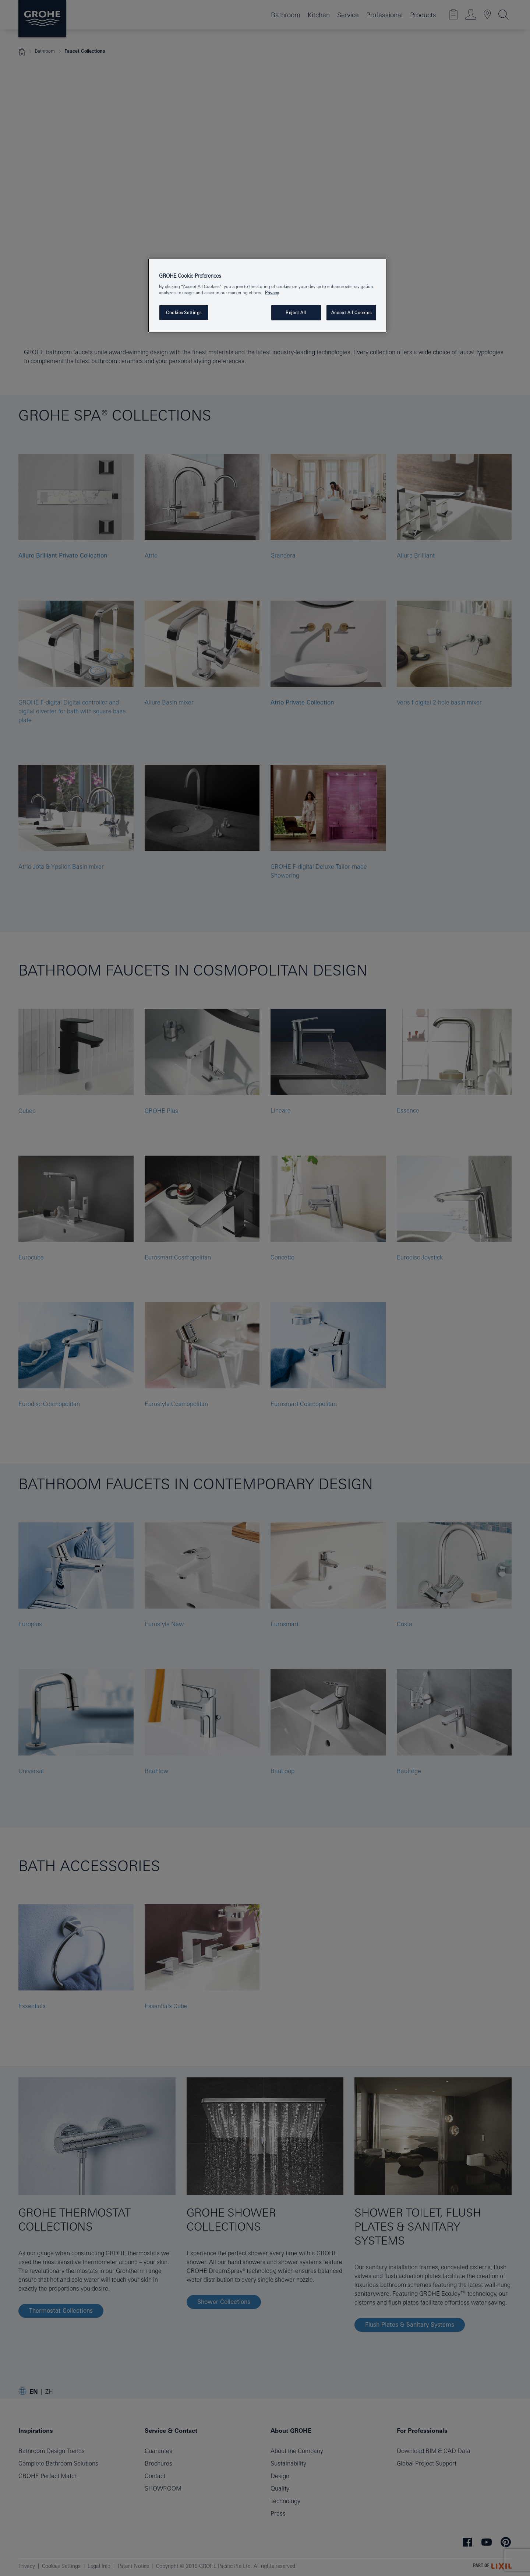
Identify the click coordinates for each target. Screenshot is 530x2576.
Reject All (296, 312)
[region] (267, 295)
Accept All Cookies (351, 312)
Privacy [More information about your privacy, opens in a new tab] (272, 292)
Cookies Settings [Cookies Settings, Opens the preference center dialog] (184, 312)
